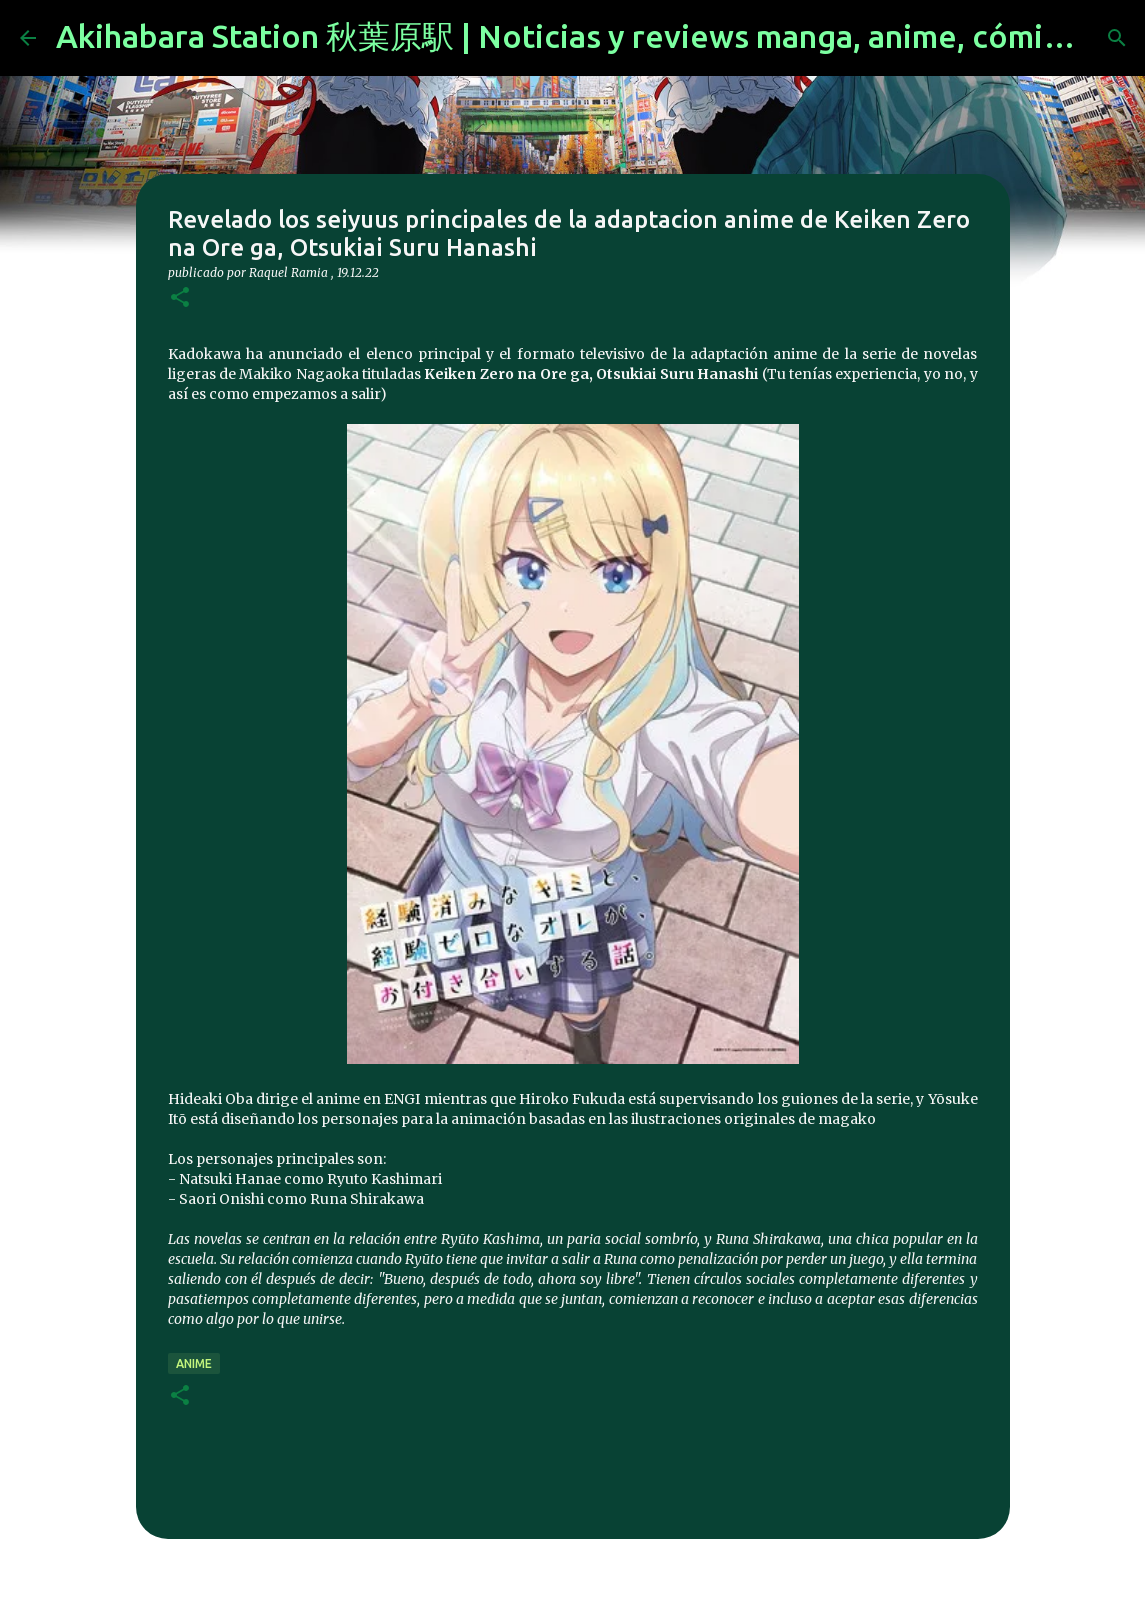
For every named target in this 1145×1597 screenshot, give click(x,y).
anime (194, 1363)
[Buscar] (1117, 38)
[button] (180, 298)
